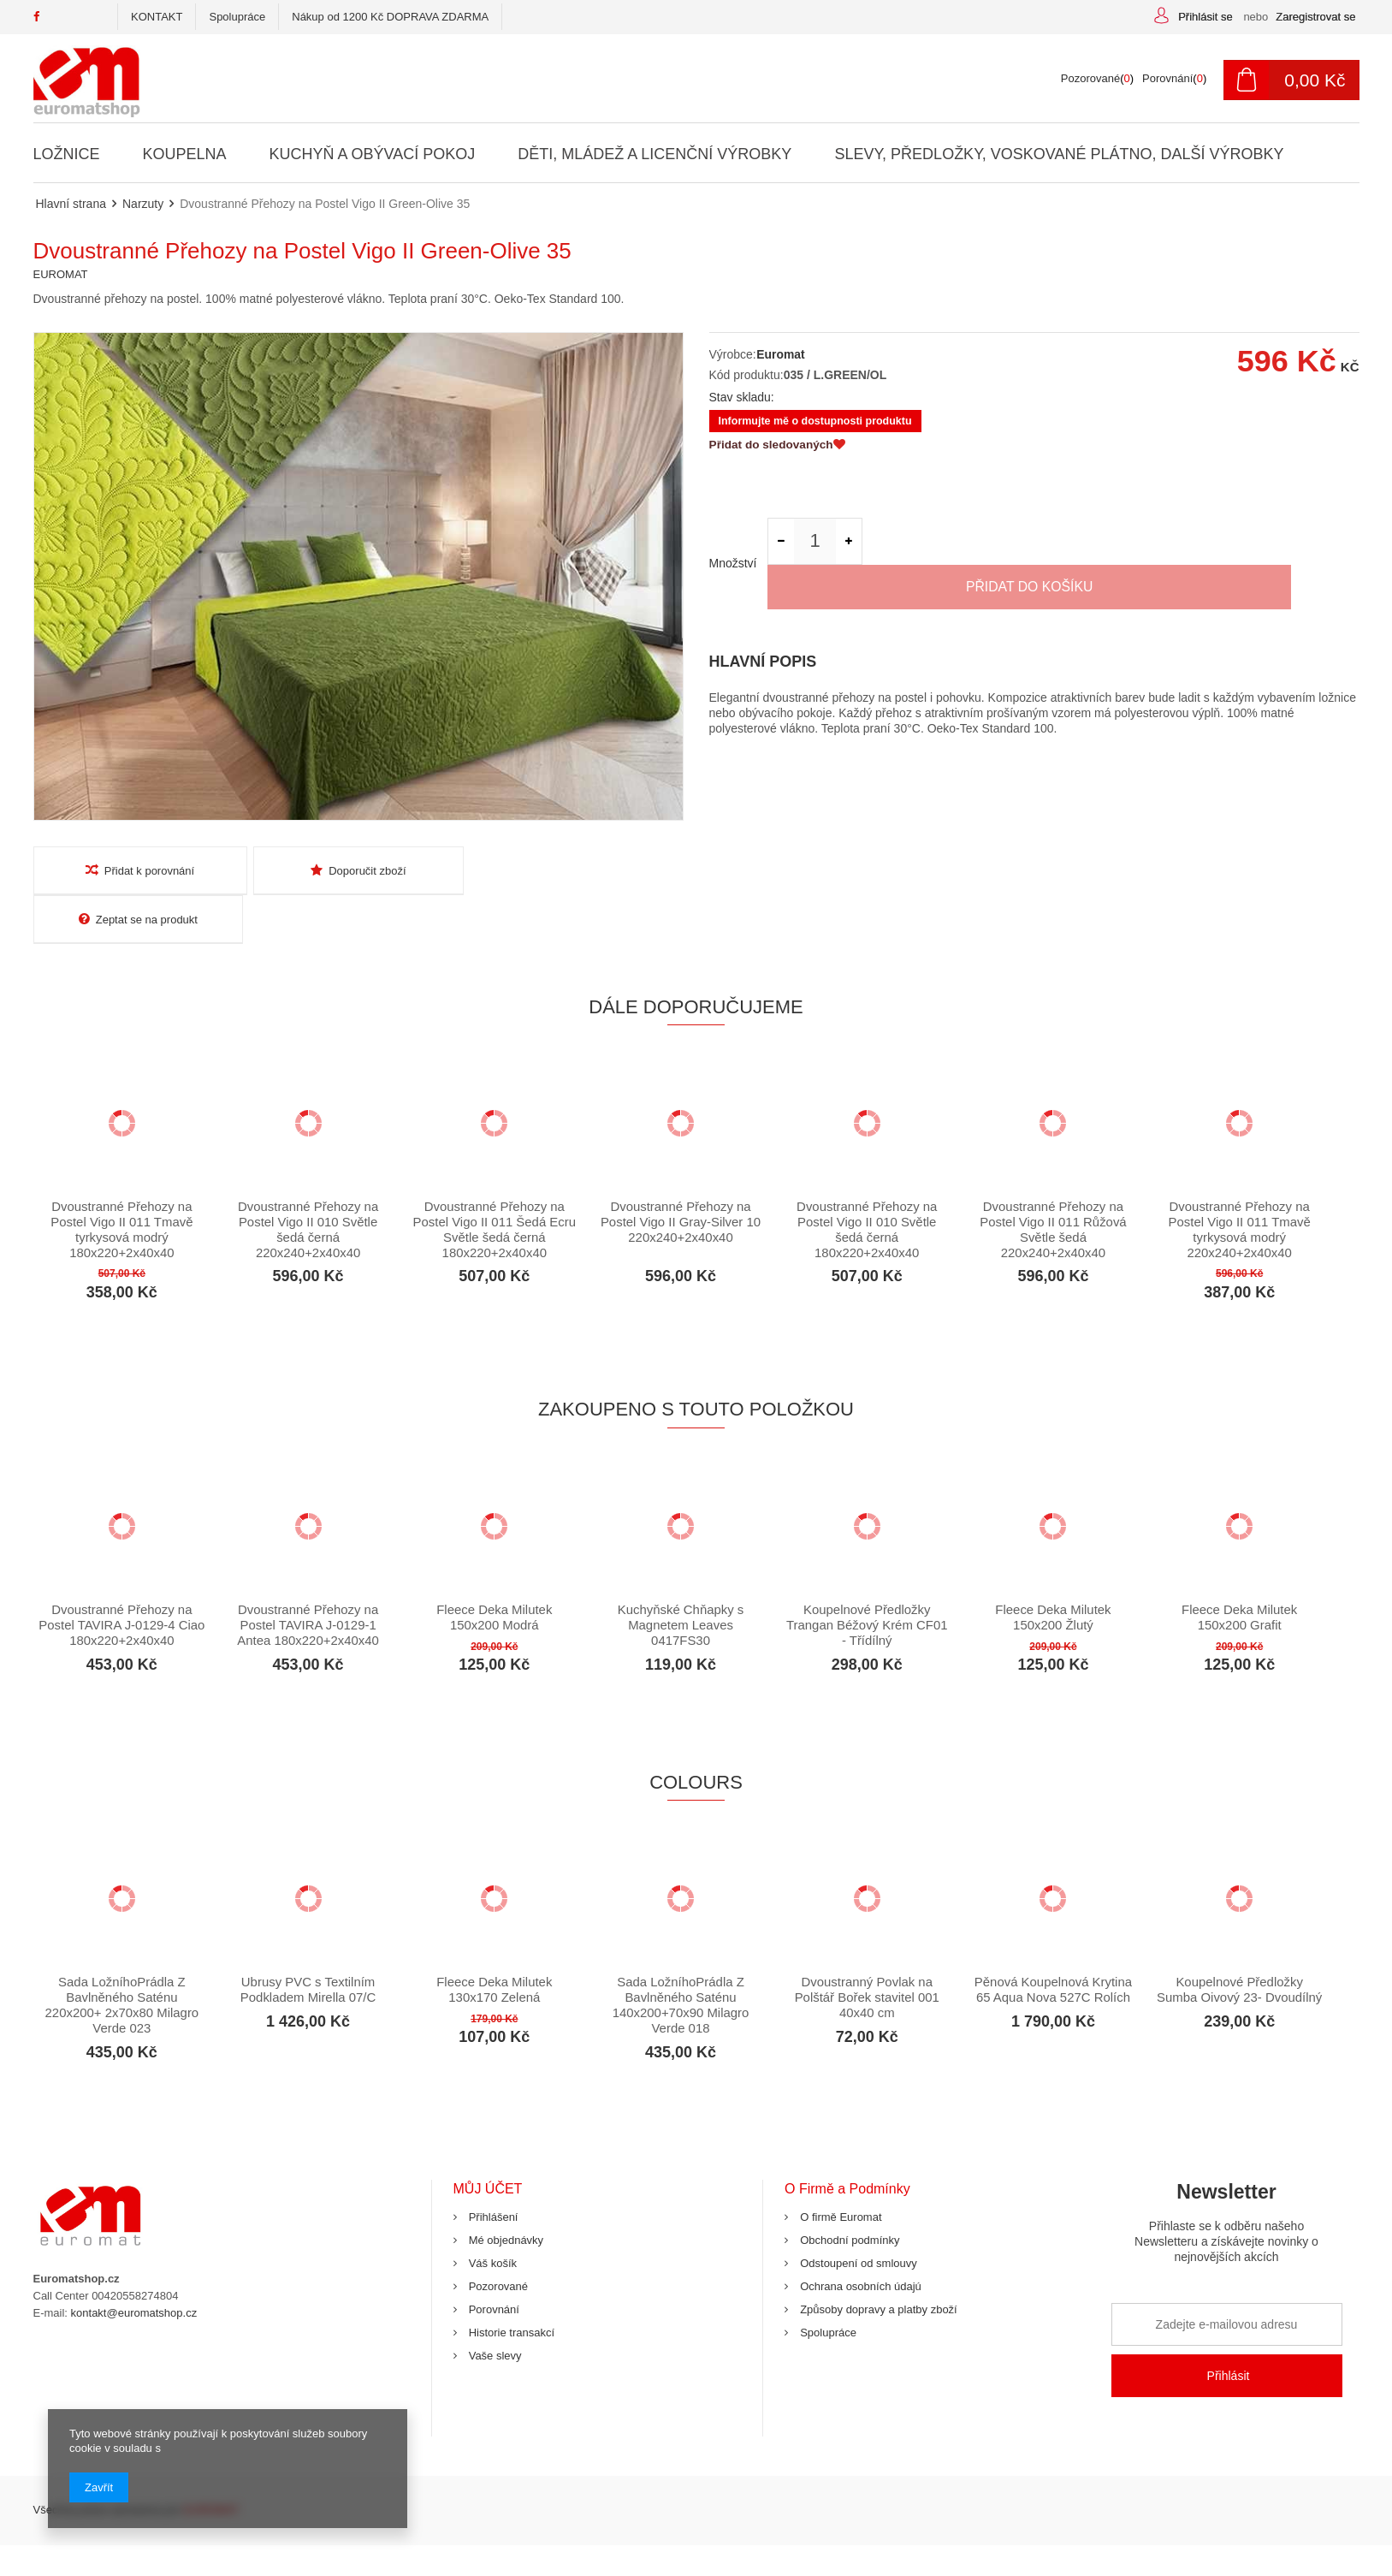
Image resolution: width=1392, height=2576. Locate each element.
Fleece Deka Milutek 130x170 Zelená (494, 1942)
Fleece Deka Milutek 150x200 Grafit (1240, 1569)
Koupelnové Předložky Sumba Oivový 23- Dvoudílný (1240, 1942)
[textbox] (601, 79)
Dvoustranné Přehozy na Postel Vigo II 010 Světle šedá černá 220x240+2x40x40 (308, 1181)
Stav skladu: (741, 397)
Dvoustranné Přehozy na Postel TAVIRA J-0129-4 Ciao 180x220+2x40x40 (122, 1577)
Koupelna (184, 154)
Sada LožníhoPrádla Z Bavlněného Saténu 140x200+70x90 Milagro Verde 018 (680, 1957)
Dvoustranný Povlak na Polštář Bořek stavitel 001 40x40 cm (866, 1950)
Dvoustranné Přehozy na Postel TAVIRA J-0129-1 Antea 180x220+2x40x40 (308, 1577)
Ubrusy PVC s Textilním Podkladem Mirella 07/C (308, 1942)
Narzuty (142, 204)
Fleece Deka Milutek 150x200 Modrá (494, 1569)
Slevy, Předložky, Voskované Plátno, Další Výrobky (1057, 154)
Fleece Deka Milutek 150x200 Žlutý (1053, 1569)
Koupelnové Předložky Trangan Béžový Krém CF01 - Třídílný (867, 1577)
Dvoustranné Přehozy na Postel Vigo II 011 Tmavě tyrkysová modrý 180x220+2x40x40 (121, 1181)
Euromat (780, 354)
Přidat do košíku (1116, 543)
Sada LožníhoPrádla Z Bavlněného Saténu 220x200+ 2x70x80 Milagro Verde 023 (121, 1957)
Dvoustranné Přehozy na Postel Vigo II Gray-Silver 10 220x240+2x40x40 (681, 1173)
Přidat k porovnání (138, 870)
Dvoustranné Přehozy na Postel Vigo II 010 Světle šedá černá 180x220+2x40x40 (867, 1181)
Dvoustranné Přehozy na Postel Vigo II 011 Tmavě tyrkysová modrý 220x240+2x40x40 (1239, 1181)
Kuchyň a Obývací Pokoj (371, 154)
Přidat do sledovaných (779, 447)
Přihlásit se (1206, 16)
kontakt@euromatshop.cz (134, 2264)
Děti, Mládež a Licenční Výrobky (654, 154)
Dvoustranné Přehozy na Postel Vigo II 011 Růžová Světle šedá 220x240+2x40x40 (1053, 1181)
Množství (733, 543)
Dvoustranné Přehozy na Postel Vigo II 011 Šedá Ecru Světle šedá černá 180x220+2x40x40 (494, 1181)
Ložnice (66, 154)
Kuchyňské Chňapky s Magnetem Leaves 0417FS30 (680, 1577)
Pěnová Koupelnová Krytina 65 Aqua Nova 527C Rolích (1053, 1942)
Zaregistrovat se (1315, 16)
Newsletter (1226, 2182)
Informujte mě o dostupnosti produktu (816, 422)
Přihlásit (1228, 2329)
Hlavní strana (71, 204)
